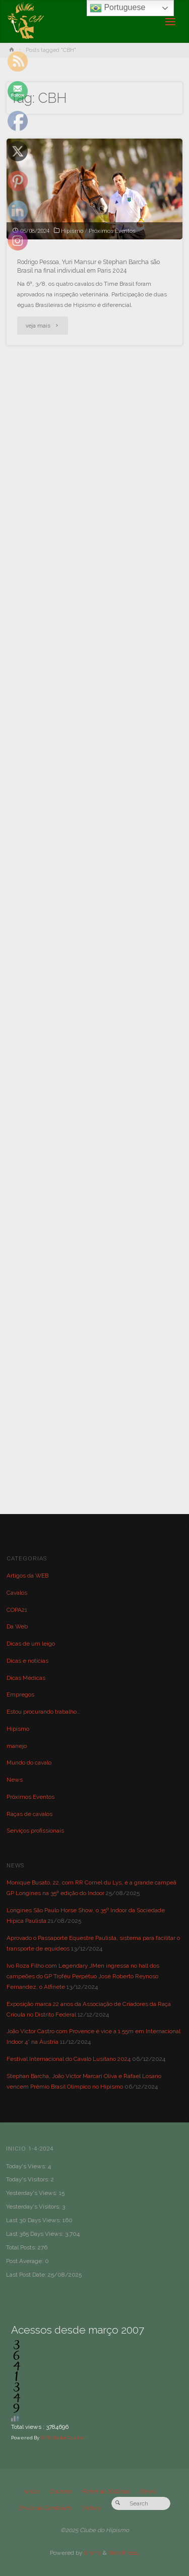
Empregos (20, 1694)
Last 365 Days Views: (35, 2233)
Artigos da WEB (27, 1575)
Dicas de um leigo (31, 1643)
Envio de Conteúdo (45, 2507)
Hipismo (72, 230)
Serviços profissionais (35, 1830)
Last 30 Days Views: (34, 2220)
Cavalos (17, 1592)
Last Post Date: (27, 2274)
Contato (60, 2491)
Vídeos (91, 2507)
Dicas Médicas (26, 1677)
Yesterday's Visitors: (34, 2206)
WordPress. (123, 2552)
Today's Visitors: (28, 2179)
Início (31, 2491)
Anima (91, 2552)
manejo (17, 1745)
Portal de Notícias (106, 2491)
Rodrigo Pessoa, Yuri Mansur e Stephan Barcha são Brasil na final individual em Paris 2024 (88, 266)
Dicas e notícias (27, 1660)
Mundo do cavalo (29, 1762)
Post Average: (25, 2261)
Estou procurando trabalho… (43, 1711)
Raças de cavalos (29, 1813)
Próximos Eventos (112, 230)
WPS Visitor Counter (63, 2437)
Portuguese (117, 8)
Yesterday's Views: (32, 2192)
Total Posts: (22, 2247)
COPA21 (17, 1609)
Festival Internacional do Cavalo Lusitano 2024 (69, 2058)
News (15, 1779)
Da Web (17, 1626)
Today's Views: (27, 2166)
